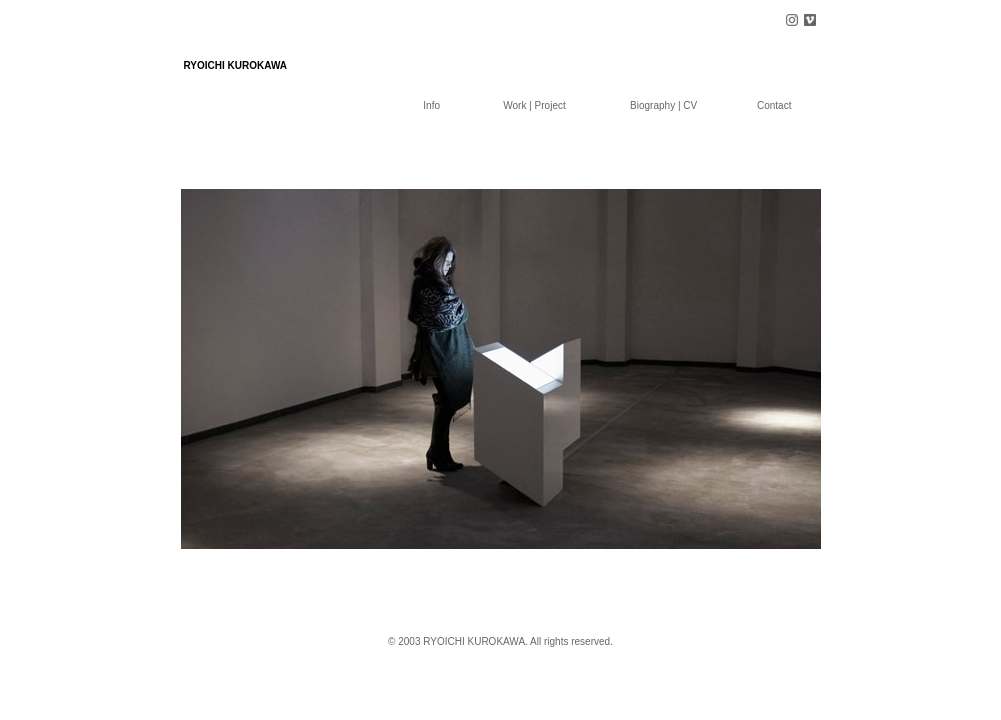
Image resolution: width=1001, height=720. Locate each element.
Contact (774, 105)
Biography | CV (663, 105)
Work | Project (534, 105)
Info (431, 105)
